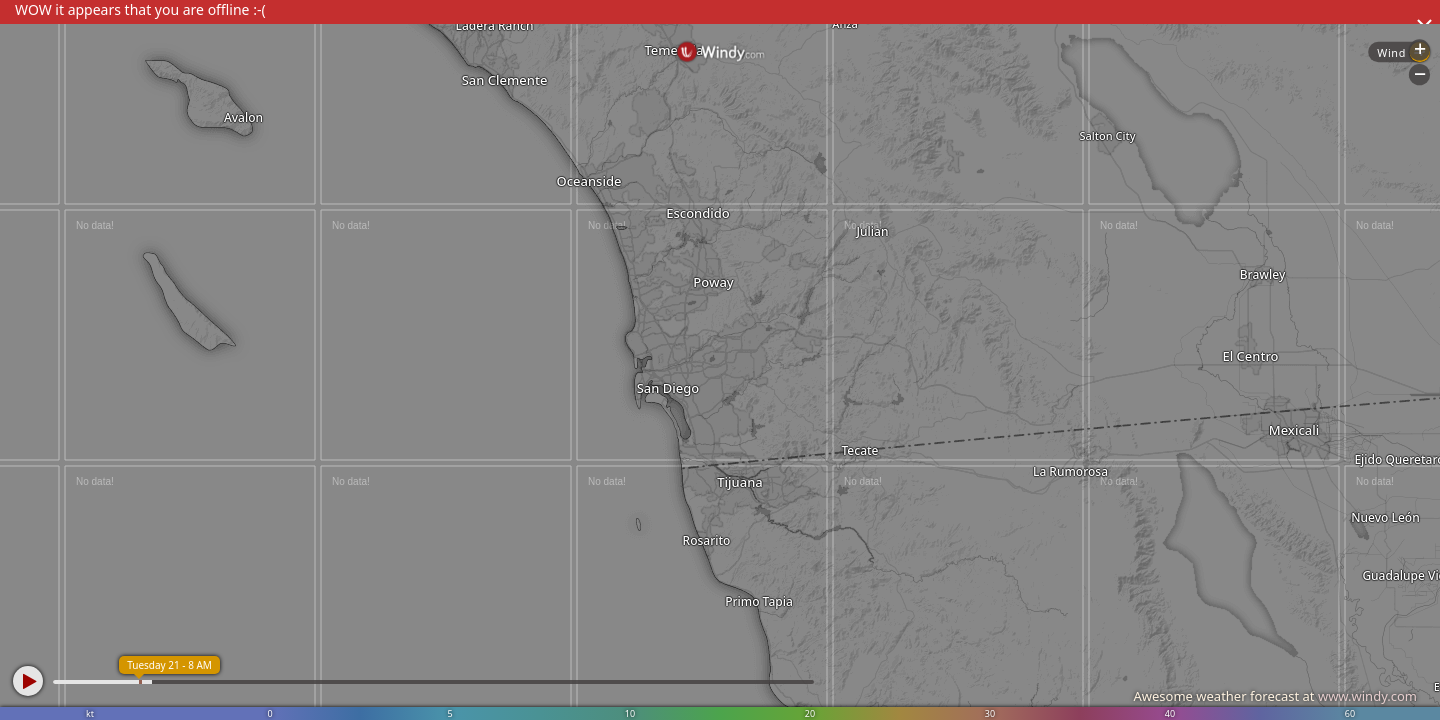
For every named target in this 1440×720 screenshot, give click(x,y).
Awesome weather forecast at (1275, 696)
